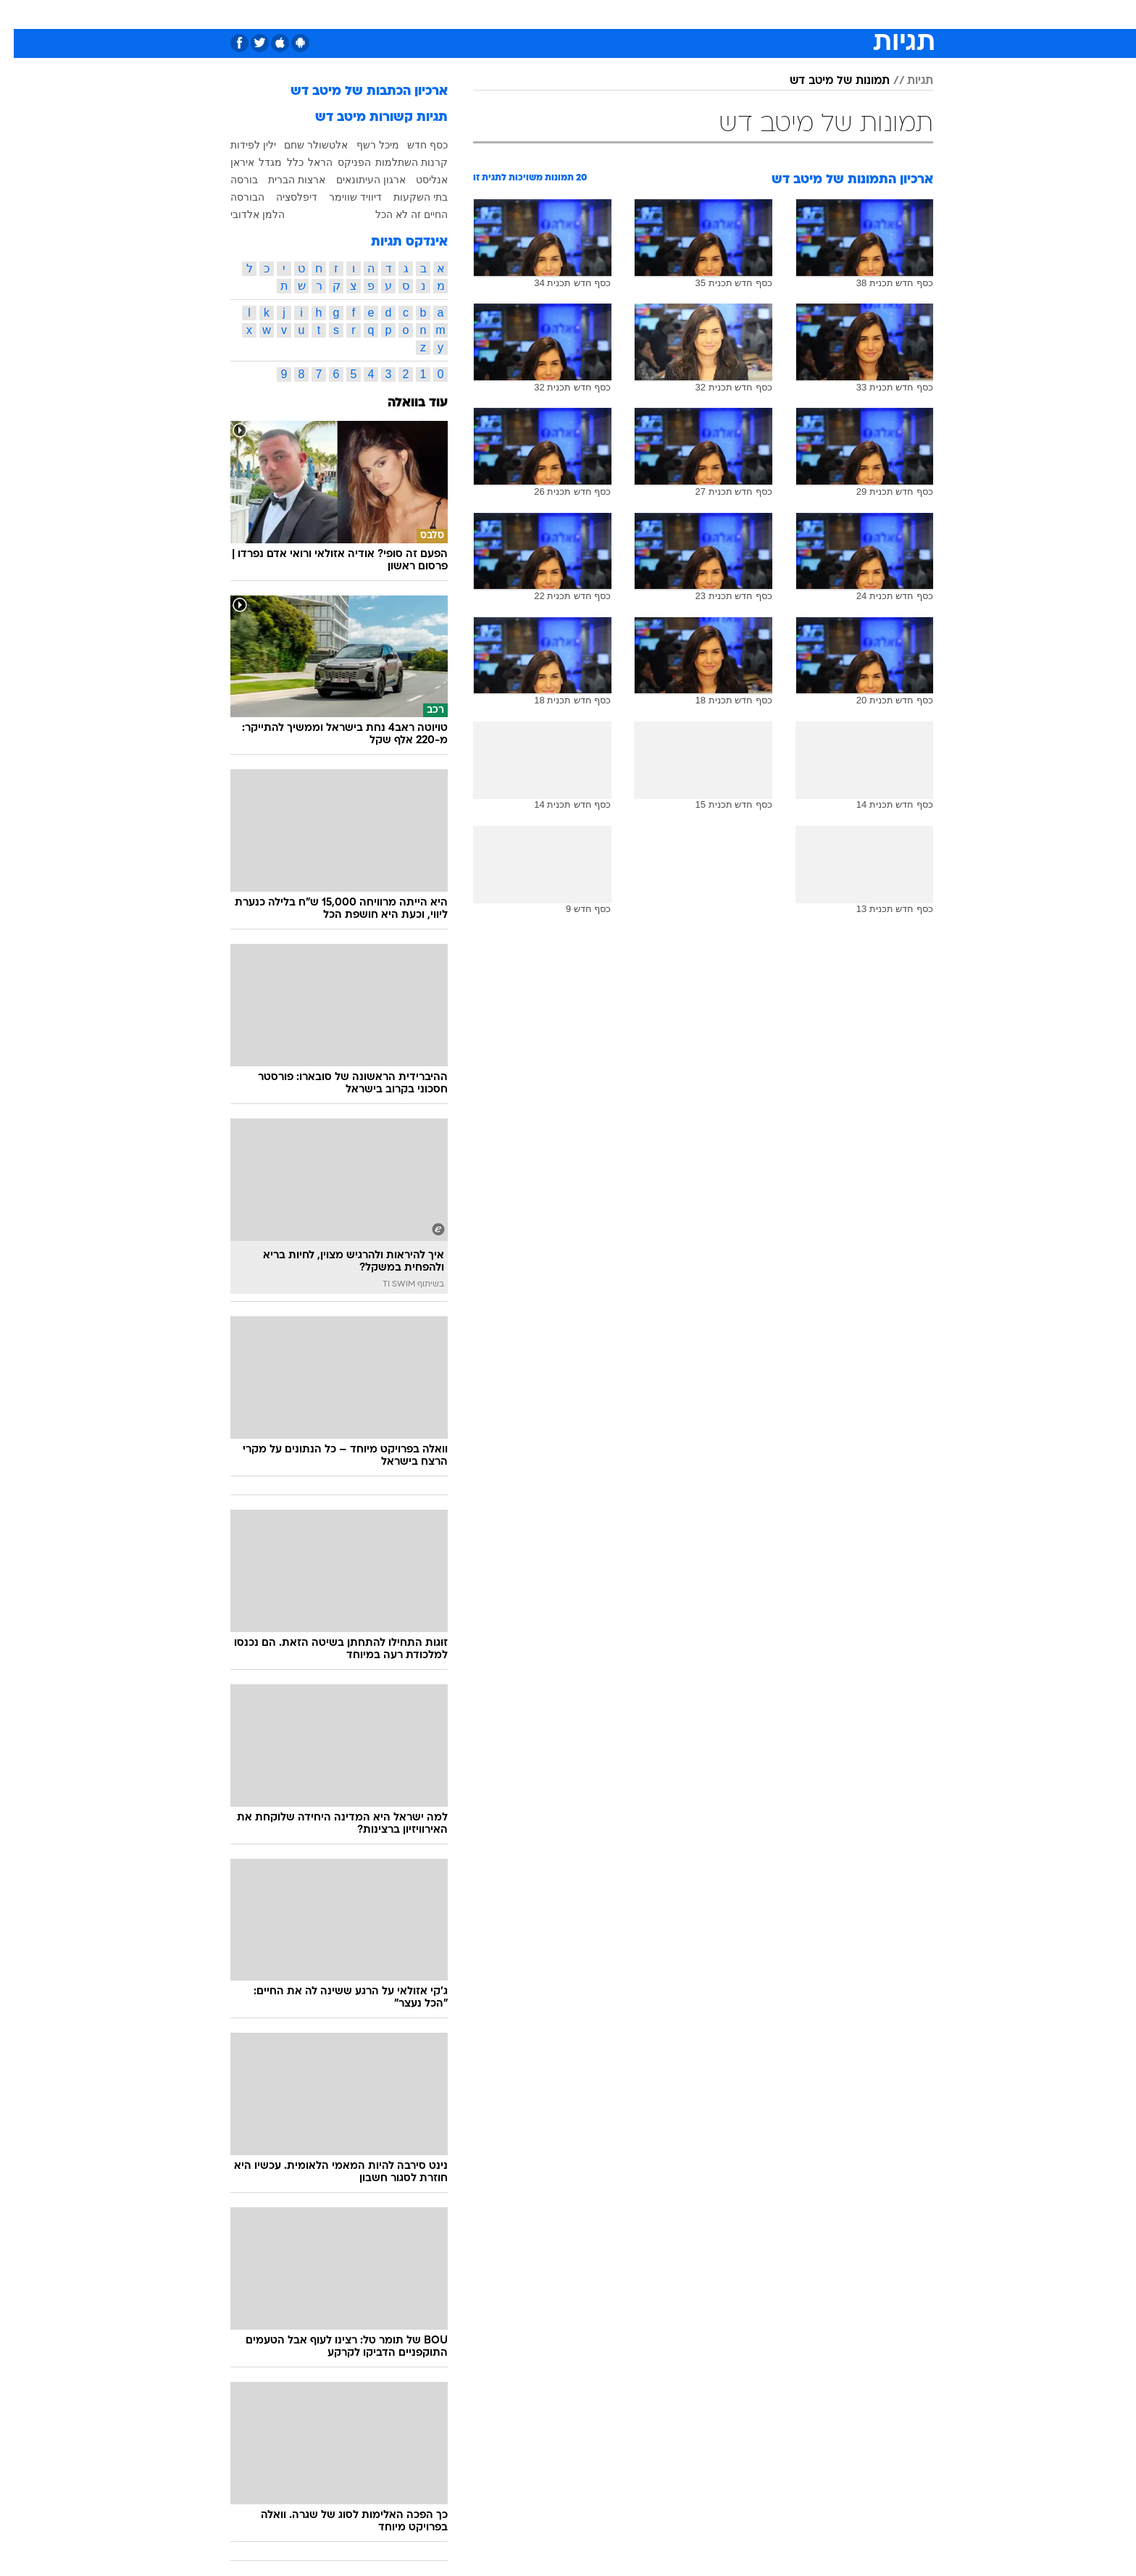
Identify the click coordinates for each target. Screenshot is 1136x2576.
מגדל (256, 162)
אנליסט (418, 179)
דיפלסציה (283, 197)
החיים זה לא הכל (398, 214)
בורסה (230, 179)
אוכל (604, 14)
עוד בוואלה (404, 403)
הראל (306, 162)
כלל (281, 162)
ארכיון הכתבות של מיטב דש (355, 91)
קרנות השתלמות (398, 162)
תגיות (906, 81)
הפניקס (340, 162)
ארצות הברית (283, 179)
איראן (229, 162)
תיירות (510, 14)
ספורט (775, 14)
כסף (642, 14)
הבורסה (234, 197)
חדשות (824, 14)
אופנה (402, 14)
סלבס (682, 14)
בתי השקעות (407, 197)
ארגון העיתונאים (357, 179)
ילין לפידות (239, 145)
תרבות (728, 14)
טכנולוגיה (455, 14)
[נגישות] (20, 15)
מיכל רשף (364, 145)
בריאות (559, 14)
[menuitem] (815, 14)
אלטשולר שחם (302, 145)
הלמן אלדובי (244, 214)
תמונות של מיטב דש (826, 81)
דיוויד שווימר (341, 197)
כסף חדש (413, 145)
